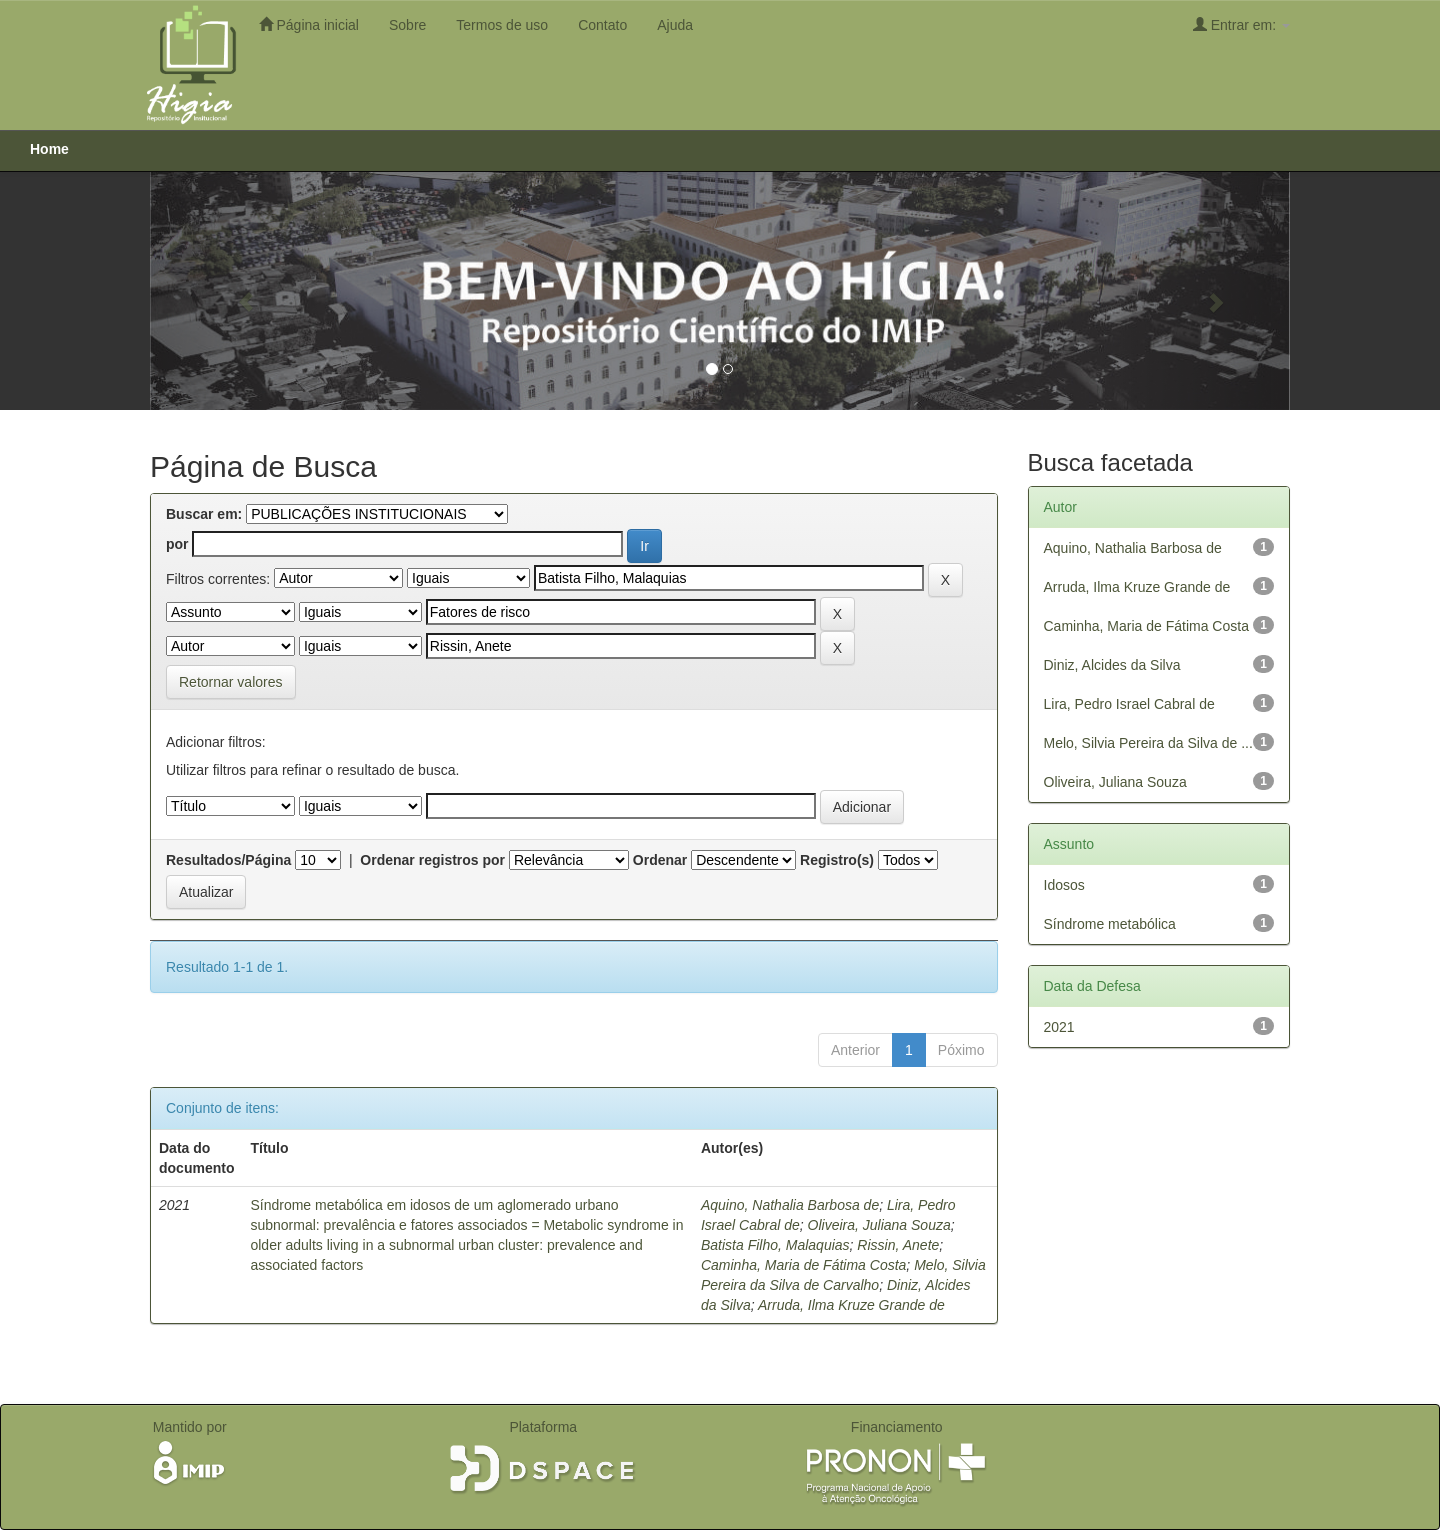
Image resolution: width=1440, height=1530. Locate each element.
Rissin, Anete (898, 1245)
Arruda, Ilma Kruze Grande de (851, 1305)
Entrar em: (1241, 24)
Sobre (407, 25)
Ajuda (675, 25)
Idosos (1064, 885)
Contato (602, 25)
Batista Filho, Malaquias (775, 1245)
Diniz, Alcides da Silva (1112, 665)
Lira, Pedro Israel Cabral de (1129, 704)
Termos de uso (502, 25)
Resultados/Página (228, 860)
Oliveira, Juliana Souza (879, 1225)
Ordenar (660, 860)
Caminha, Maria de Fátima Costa (803, 1265)
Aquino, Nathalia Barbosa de (790, 1205)
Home (49, 149)
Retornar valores (231, 682)
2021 (1059, 1027)
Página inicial (309, 24)
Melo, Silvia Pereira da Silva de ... (1148, 743)
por (177, 544)
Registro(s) (837, 860)
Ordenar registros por (432, 860)
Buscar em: (204, 514)
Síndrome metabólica (1110, 924)
